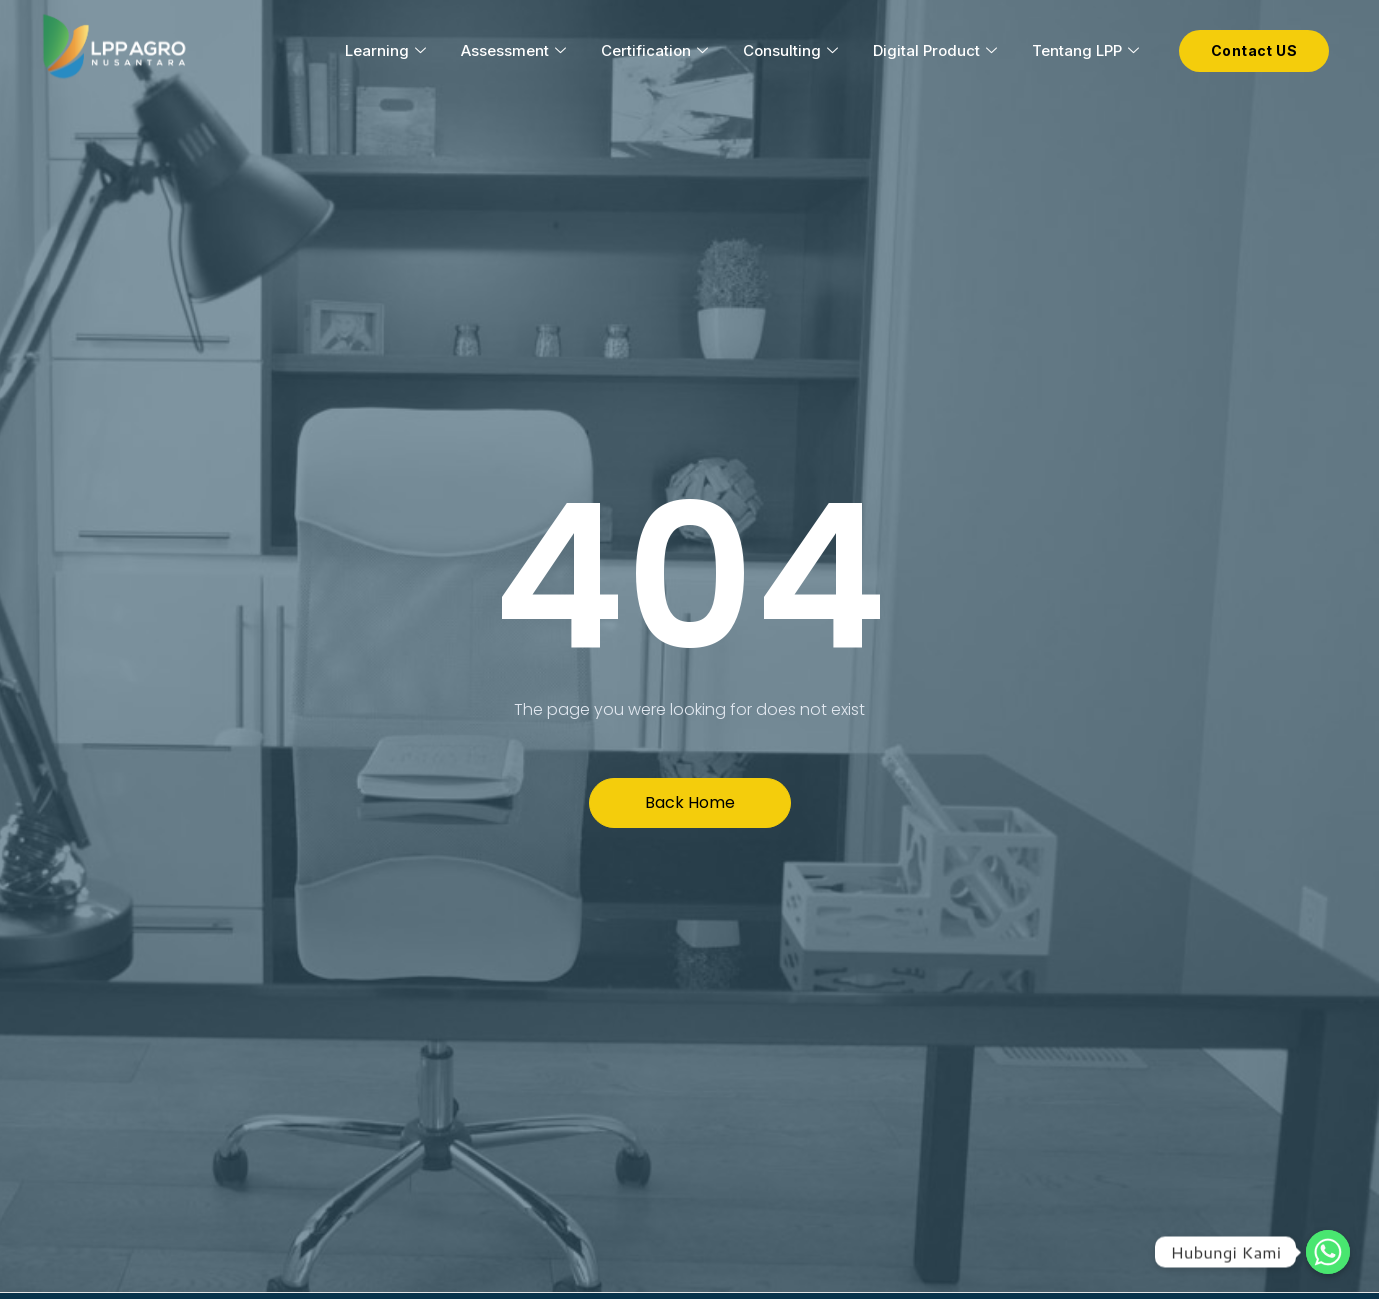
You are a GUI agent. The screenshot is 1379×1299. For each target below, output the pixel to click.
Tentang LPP (1088, 50)
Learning (388, 50)
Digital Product (937, 50)
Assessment (516, 50)
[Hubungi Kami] (1328, 1252)
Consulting (793, 50)
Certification (657, 50)
